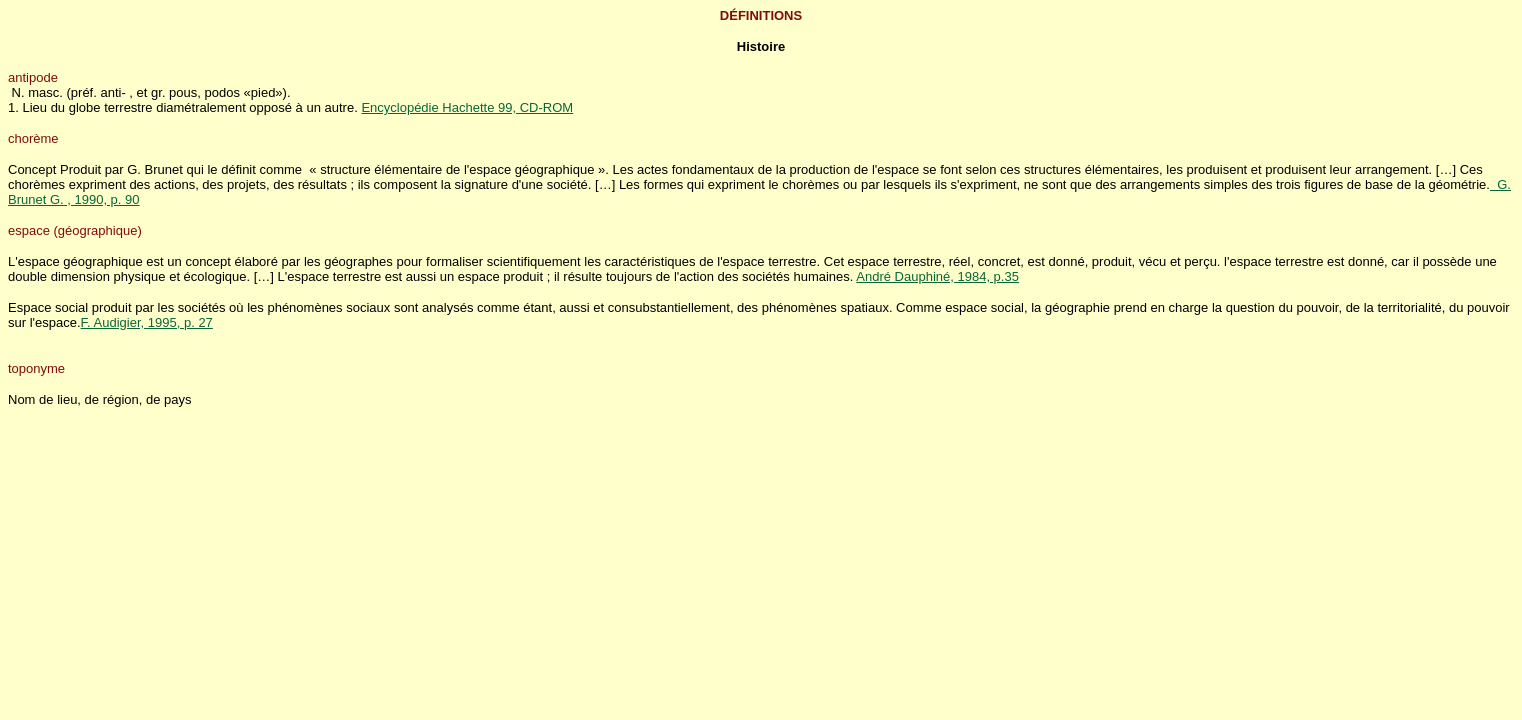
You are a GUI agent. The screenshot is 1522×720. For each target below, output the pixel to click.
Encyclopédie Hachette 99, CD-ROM (467, 107)
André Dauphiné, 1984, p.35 (937, 276)
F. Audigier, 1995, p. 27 (147, 322)
